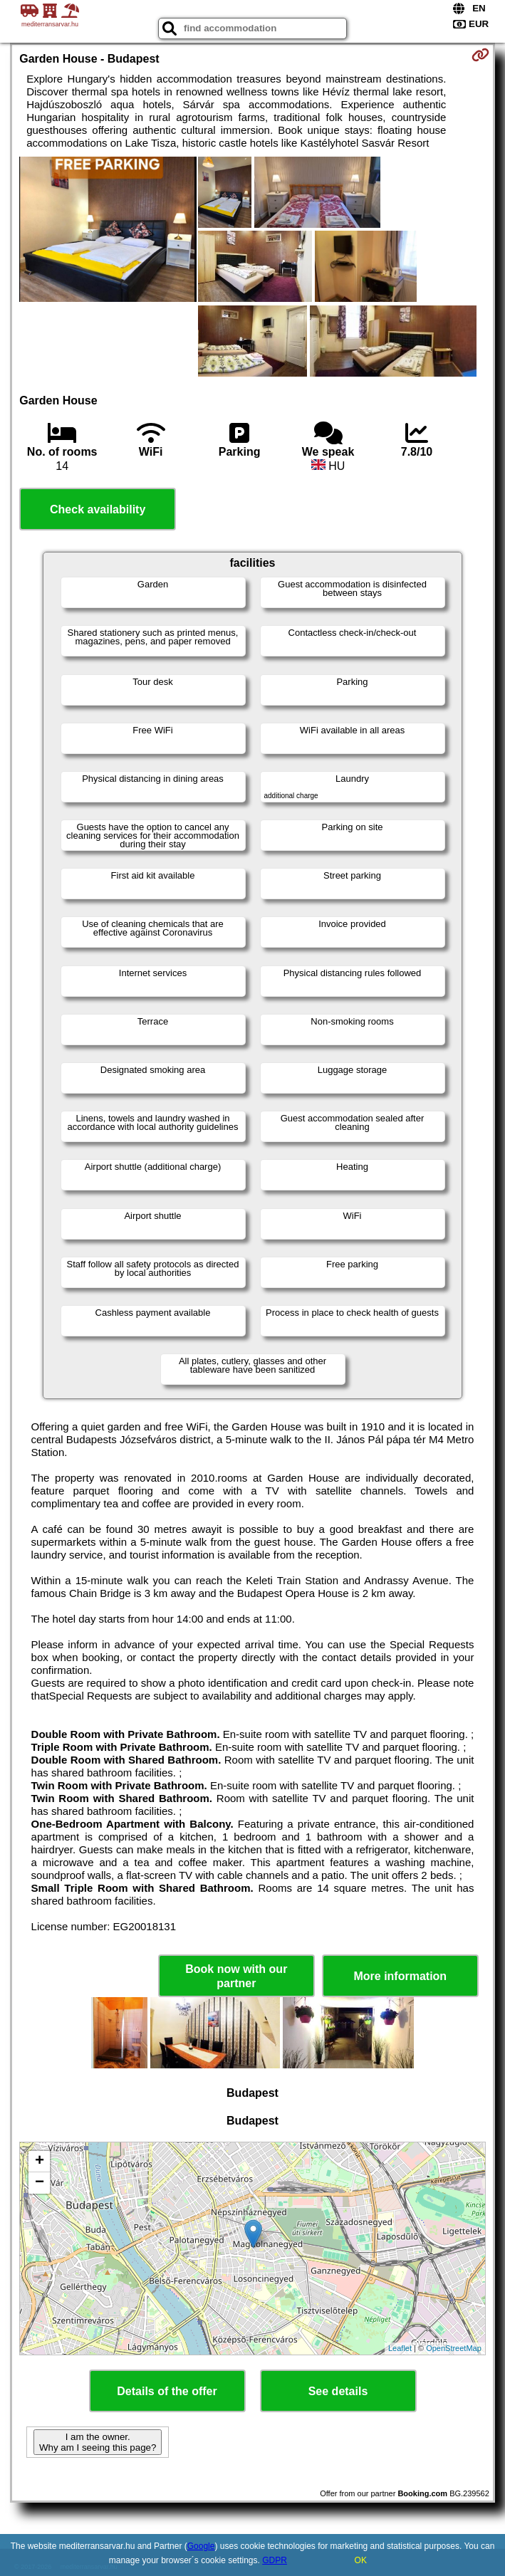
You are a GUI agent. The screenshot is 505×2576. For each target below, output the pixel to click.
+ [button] (39, 2161)
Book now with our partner (236, 1976)
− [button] (39, 2183)
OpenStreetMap (453, 2348)
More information (400, 1976)
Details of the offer (167, 2391)
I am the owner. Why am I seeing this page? (97, 2442)
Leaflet (400, 2348)
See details (338, 2391)
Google (201, 2546)
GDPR (274, 2560)
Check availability (97, 509)
